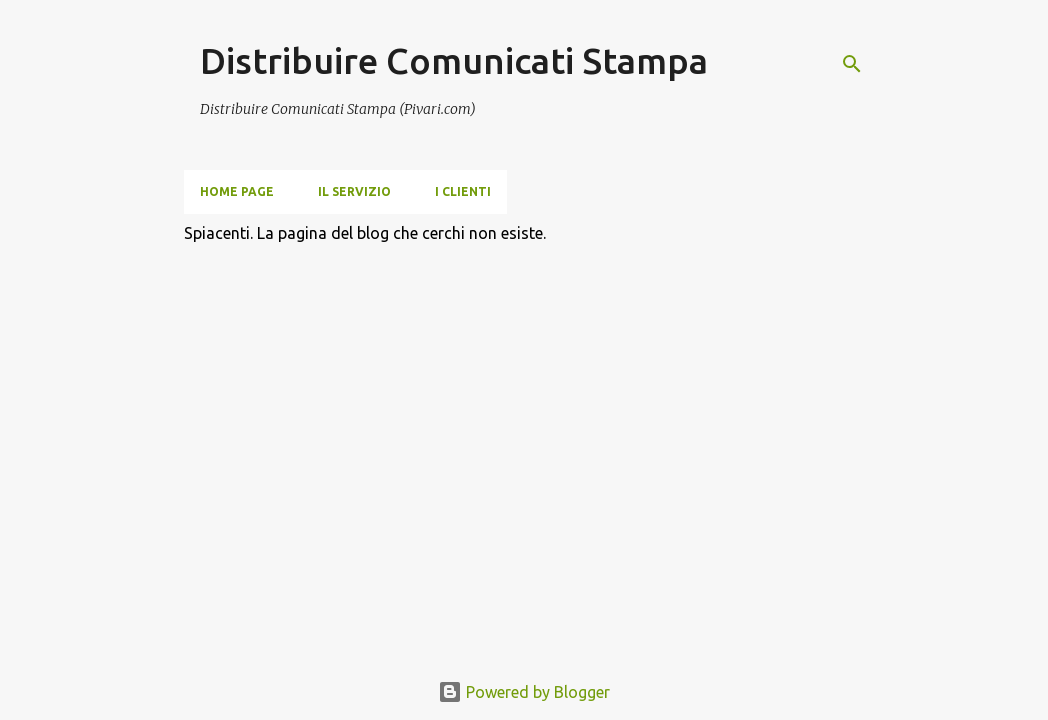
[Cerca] (852, 64)
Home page (237, 191)
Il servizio (354, 191)
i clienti (463, 191)
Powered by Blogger (524, 692)
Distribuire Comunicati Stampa (454, 60)
